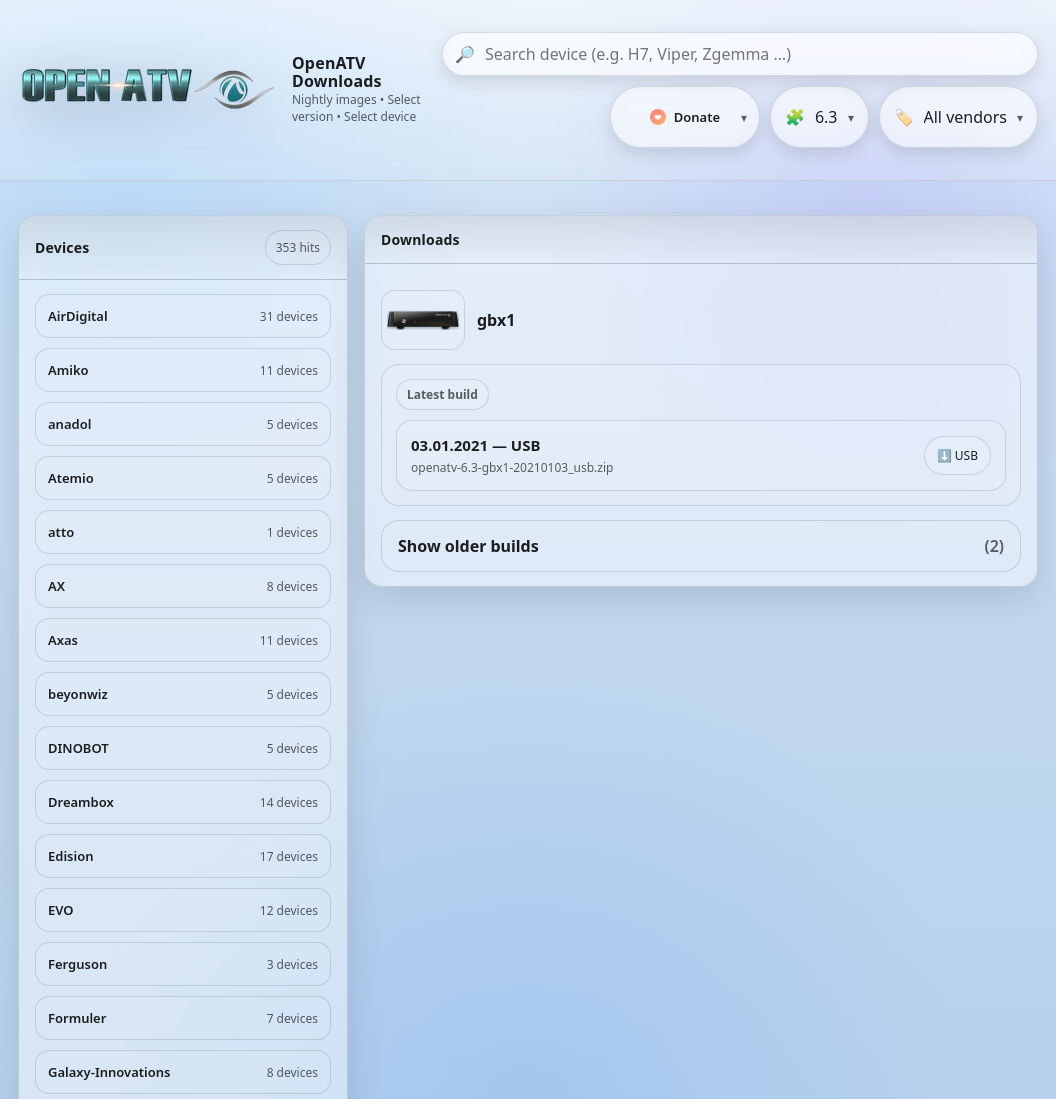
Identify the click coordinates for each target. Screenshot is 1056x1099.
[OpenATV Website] (150, 90)
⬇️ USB (957, 455)
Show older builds (701, 546)
